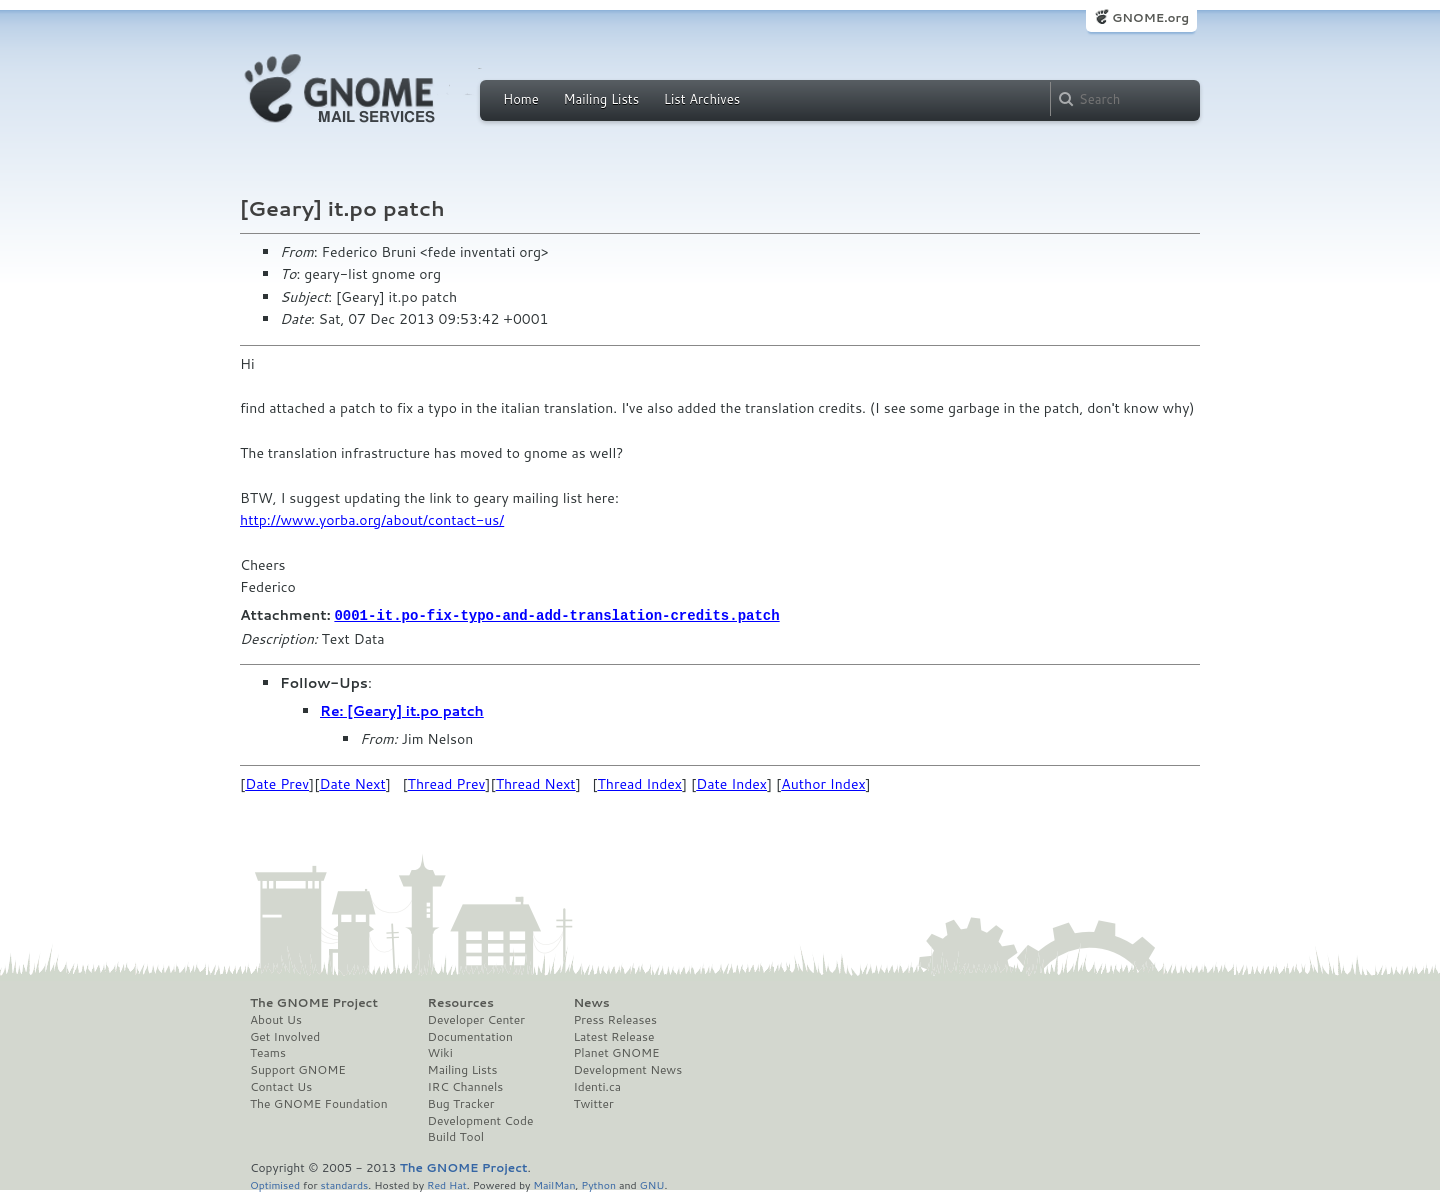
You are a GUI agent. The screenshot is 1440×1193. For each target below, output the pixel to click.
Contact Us (281, 1086)
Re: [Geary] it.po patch (402, 710)
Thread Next (536, 783)
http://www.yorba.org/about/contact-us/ (372, 520)
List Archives (702, 99)
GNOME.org (1150, 17)
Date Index (731, 783)
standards (344, 1183)
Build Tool (456, 1136)
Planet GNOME (616, 1052)
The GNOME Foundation (319, 1103)
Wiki (440, 1052)
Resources (461, 1002)
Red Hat (447, 1183)
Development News (627, 1069)
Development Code (481, 1120)
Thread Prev (447, 783)
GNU (652, 1183)
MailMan (554, 1183)
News (591, 1002)
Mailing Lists (601, 99)
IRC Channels (466, 1086)
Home (521, 99)
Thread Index (640, 783)
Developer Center (476, 1019)
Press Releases (614, 1019)
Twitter (593, 1103)
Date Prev (277, 783)
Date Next (352, 783)
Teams (268, 1052)
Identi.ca (597, 1086)
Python (598, 1183)
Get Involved (285, 1036)
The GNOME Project (314, 1002)
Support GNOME (298, 1069)
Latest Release (613, 1036)
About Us (276, 1019)
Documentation (470, 1036)
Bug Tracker (461, 1103)
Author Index (823, 783)
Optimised (275, 1183)
